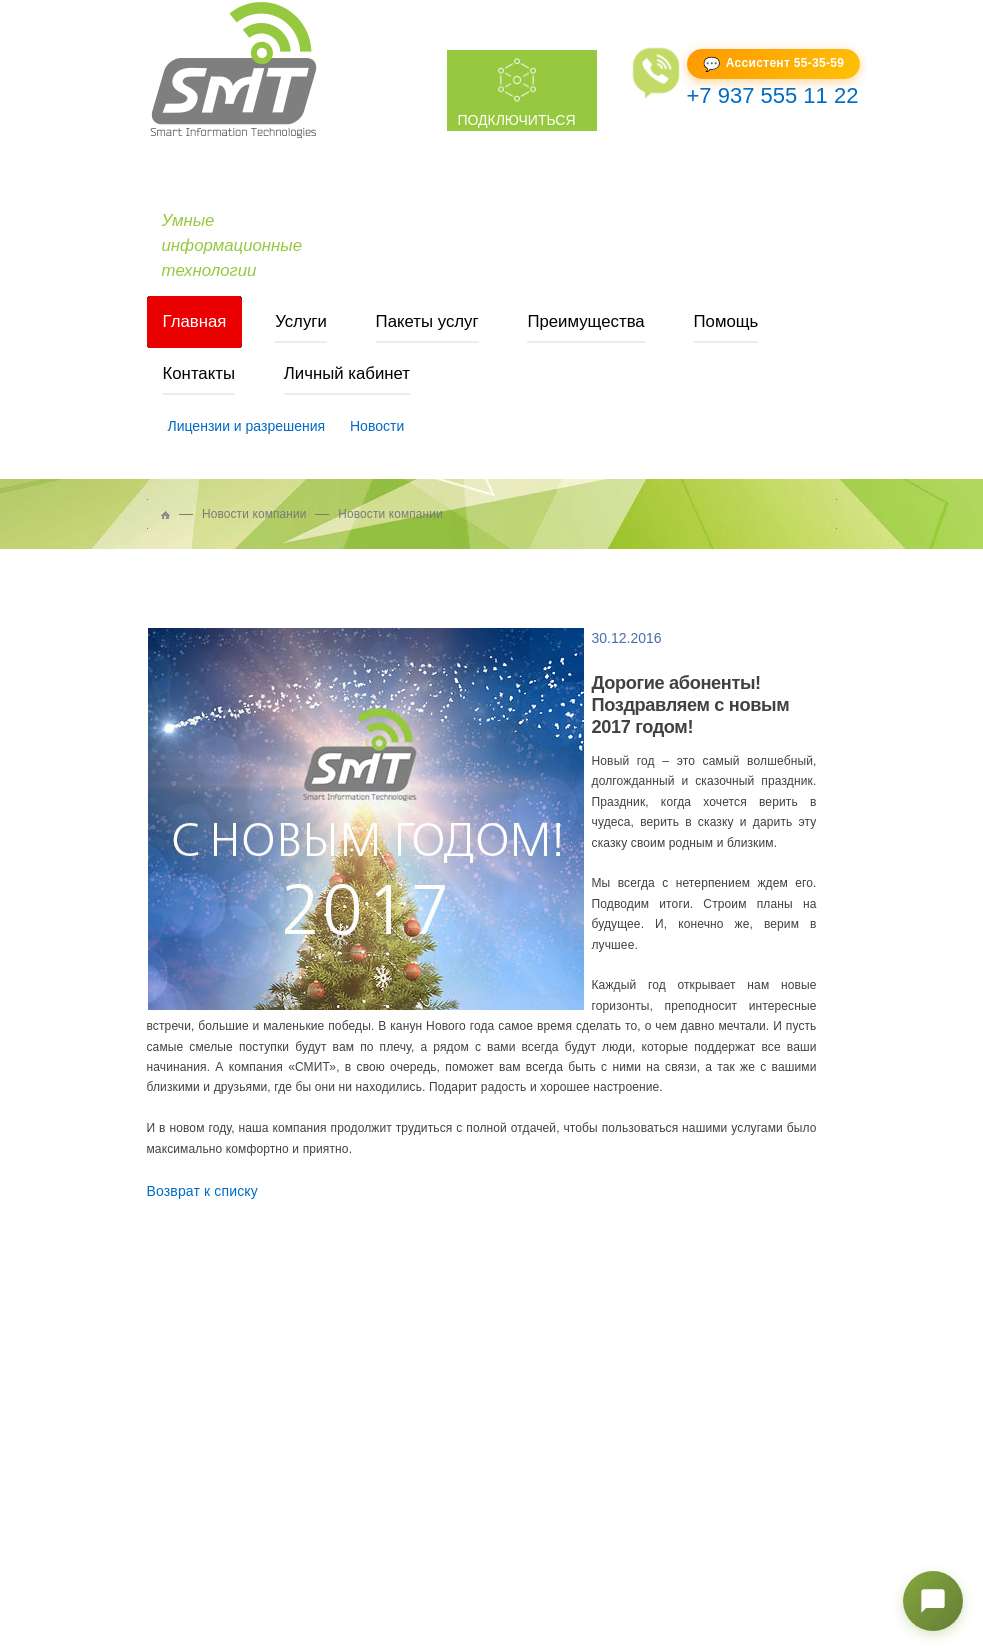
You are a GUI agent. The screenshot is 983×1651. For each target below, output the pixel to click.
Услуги (301, 321)
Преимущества (585, 321)
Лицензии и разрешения (247, 426)
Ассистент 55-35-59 (785, 63)
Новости (377, 426)
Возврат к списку (202, 1191)
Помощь (726, 321)
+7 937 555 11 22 (773, 95)
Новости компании (254, 514)
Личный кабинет (347, 373)
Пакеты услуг (427, 321)
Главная (195, 321)
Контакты (199, 373)
